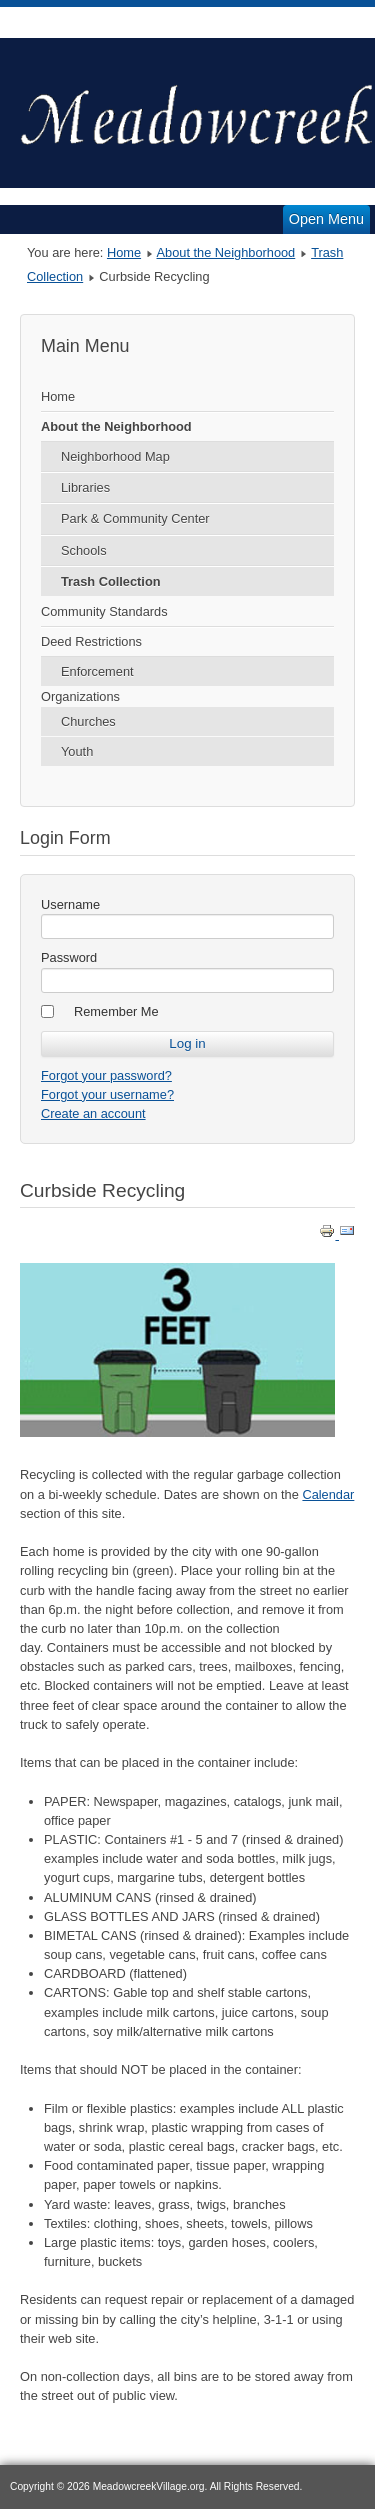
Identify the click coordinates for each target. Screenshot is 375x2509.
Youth (77, 751)
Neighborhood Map (115, 456)
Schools (84, 550)
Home (124, 252)
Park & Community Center (135, 518)
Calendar (328, 1494)
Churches (88, 721)
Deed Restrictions (91, 641)
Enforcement (97, 671)
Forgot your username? (107, 1094)
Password (69, 957)
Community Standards (104, 611)
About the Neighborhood (226, 252)
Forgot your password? (106, 1075)
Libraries (85, 487)
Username (70, 904)
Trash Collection (111, 581)
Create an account (93, 1113)
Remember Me (116, 1011)
